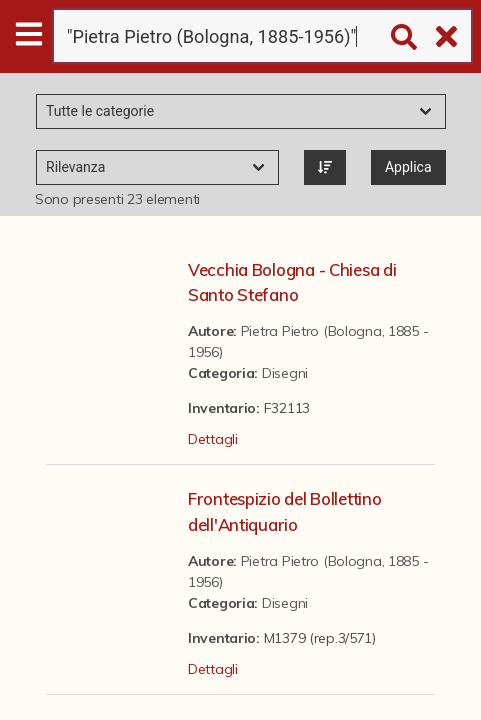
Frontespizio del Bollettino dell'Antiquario (284, 511)
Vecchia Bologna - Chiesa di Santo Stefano (292, 282)
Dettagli (213, 439)
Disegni (285, 373)
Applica (408, 167)
